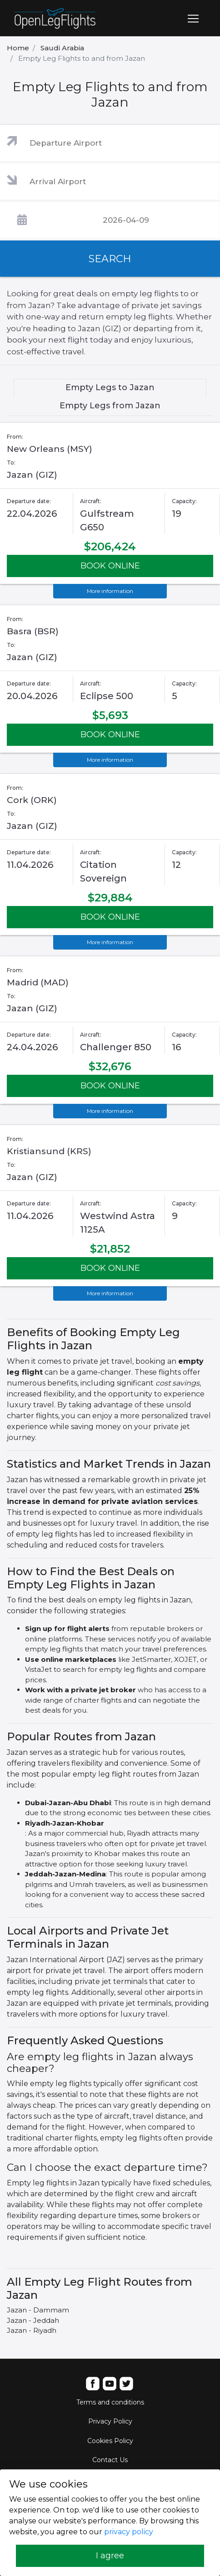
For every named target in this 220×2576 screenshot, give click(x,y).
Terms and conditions (110, 2402)
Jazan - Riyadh (31, 2330)
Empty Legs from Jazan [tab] (110, 406)
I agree (110, 2556)
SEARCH (110, 259)
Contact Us (110, 2460)
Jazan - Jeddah (33, 2320)
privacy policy (128, 2531)
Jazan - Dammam (38, 2310)
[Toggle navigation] (193, 19)
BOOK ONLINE (110, 566)
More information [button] (110, 591)
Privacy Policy (110, 2421)
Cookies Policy (110, 2441)
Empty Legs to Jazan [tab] (110, 387)
